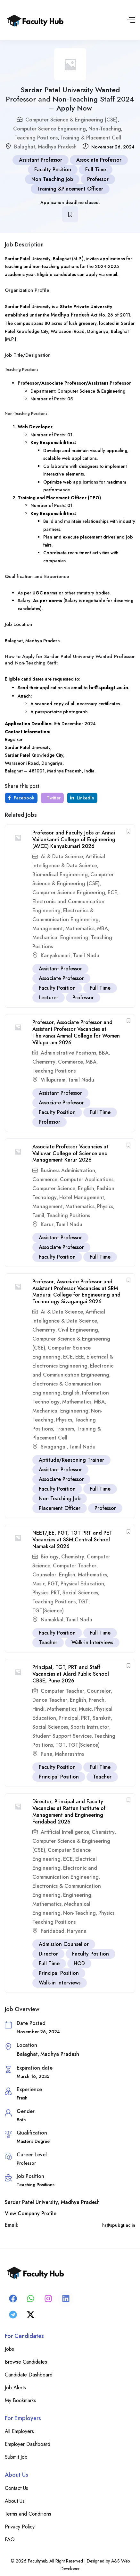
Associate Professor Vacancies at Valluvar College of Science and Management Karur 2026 (70, 1153)
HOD (79, 1963)
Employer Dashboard (27, 2444)
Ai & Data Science (62, 856)
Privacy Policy (20, 2526)
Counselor (44, 1574)
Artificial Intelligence (65, 1832)
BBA (104, 1052)
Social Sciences (80, 1592)
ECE (112, 892)
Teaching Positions (36, 137)
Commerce (70, 1061)
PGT (53, 1583)
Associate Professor (98, 160)
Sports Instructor (89, 1727)
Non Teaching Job (52, 179)
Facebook (21, 798)
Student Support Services (62, 1736)
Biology (50, 1556)
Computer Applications (86, 1179)
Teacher (48, 1642)
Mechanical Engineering (60, 937)
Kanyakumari (55, 955)
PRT (55, 1592)
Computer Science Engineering (49, 128)
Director (48, 1953)
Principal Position (59, 1776)
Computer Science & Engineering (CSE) (71, 119)
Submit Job (16, 2457)
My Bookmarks (20, 2400)
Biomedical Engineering (60, 874)
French (96, 1700)
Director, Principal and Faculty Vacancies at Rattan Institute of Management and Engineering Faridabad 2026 (68, 1811)
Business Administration (68, 1170)
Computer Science (53, 1188)
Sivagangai (54, 1446)
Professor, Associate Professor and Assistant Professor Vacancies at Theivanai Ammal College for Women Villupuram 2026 (76, 1032)
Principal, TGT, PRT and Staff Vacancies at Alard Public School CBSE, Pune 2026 (70, 1673)
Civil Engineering (78, 1329)
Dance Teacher (49, 1700)
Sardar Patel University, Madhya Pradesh (52, 2202)
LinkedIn (82, 798)
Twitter (53, 798)
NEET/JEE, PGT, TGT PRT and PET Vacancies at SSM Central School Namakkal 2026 (72, 1539)
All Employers (19, 2431)
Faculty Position (52, 169)
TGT (83, 1601)
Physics (105, 1206)
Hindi (38, 1709)
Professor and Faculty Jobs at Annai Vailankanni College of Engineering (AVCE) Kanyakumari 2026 (73, 839)
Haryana (76, 1931)
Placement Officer (59, 1508)
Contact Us (16, 2488)
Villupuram (53, 1079)
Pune (46, 1754)
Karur (47, 1224)
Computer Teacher (74, 1565)
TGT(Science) (48, 1610)
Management (47, 928)
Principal (68, 1718)
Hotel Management (81, 1197)
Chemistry (43, 1061)
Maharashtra (69, 1754)
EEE (79, 1356)
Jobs (9, 2349)
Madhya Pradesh (57, 146)
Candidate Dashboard (29, 2374)
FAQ (10, 2539)
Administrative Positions (68, 1052)
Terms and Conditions (28, 2514)
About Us (15, 2501)
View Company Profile (30, 2213)
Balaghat (24, 146)
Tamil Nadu (86, 955)
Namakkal (52, 1619)
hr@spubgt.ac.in (108, 687)
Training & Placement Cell (90, 137)
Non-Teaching (104, 128)
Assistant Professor (40, 160)
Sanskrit (102, 1718)
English (86, 1188)
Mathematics (80, 928)
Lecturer (48, 997)
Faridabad (52, 1931)
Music (38, 1583)
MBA (102, 928)
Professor (98, 179)
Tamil (38, 1215)
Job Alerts (15, 2387)
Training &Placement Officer (70, 188)
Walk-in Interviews (92, 1642)
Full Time (95, 169)
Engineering (77, 1895)
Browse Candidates (26, 2362)
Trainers (64, 1428)
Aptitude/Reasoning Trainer (71, 1460)
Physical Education (82, 1583)
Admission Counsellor (64, 1944)
